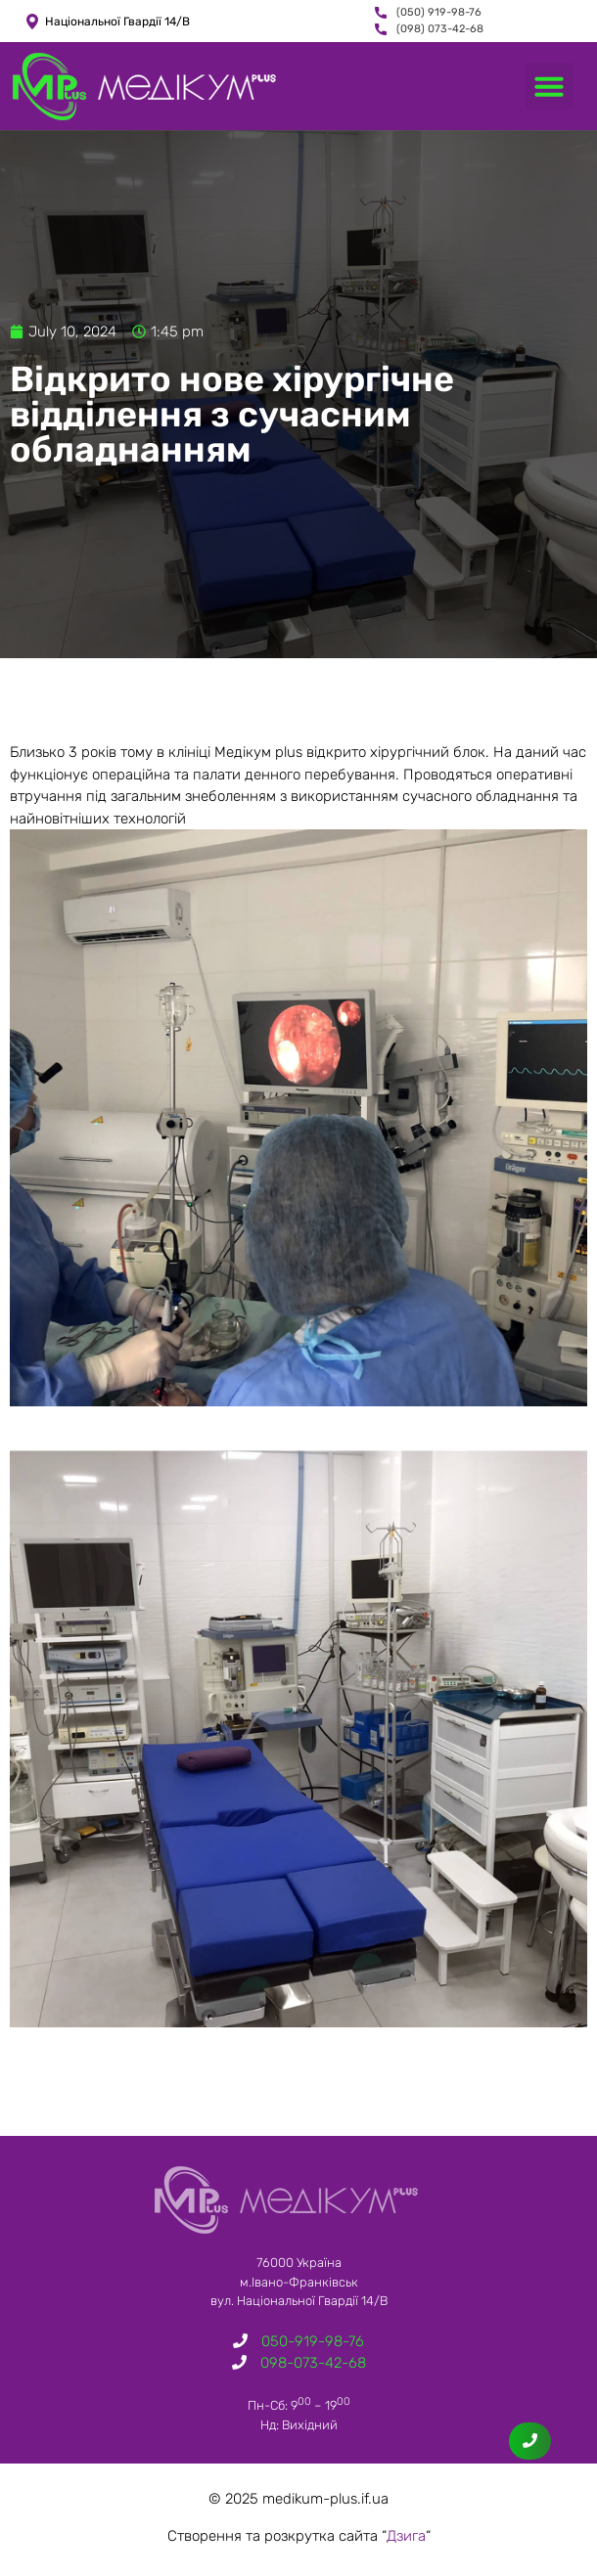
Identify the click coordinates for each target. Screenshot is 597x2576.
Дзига (406, 2536)
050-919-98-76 (312, 2341)
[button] (549, 86)
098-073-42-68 (313, 2363)
